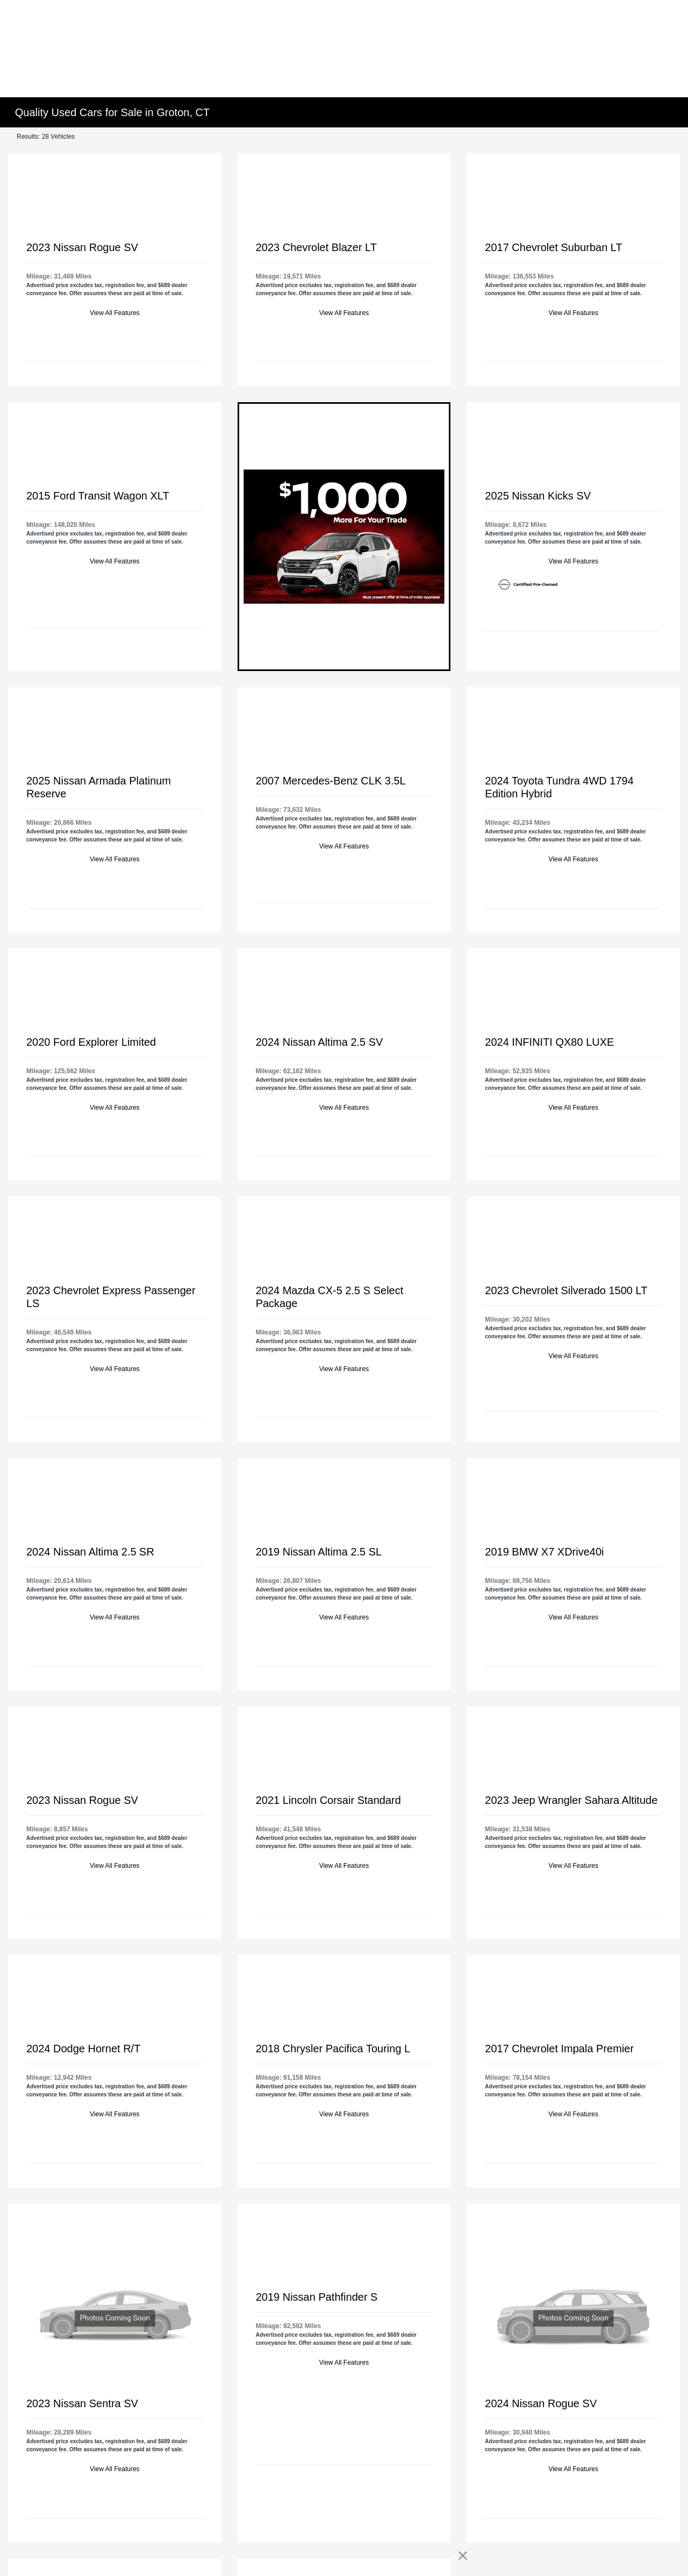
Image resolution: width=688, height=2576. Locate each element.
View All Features (115, 313)
